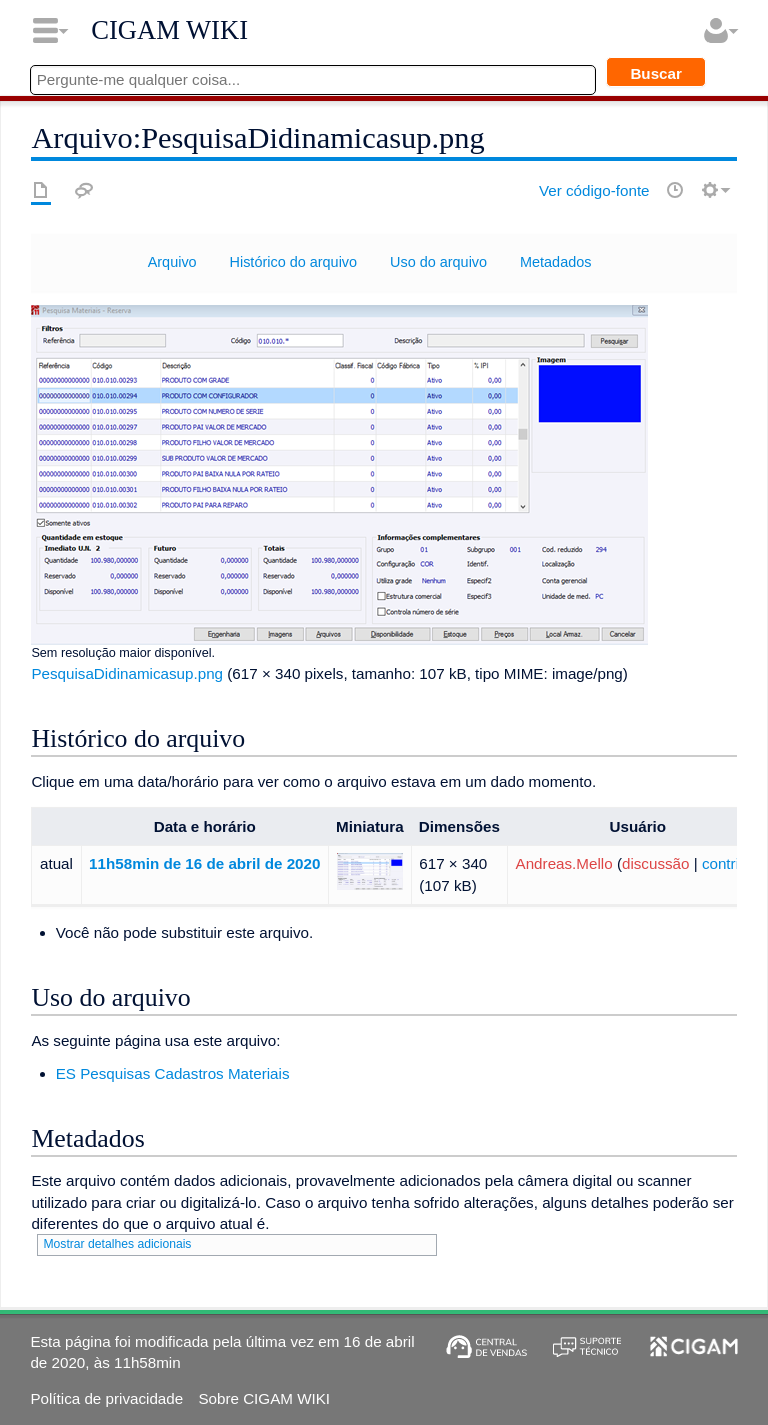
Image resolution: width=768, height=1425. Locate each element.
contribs (728, 863)
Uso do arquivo (438, 262)
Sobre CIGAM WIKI (264, 1398)
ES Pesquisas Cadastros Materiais (173, 1073)
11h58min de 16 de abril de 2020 (204, 863)
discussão (656, 863)
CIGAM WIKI (169, 30)
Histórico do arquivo (294, 262)
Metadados (555, 262)
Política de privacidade (106, 1398)
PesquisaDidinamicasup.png (127, 673)
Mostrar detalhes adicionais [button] (117, 1244)
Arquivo (172, 262)
